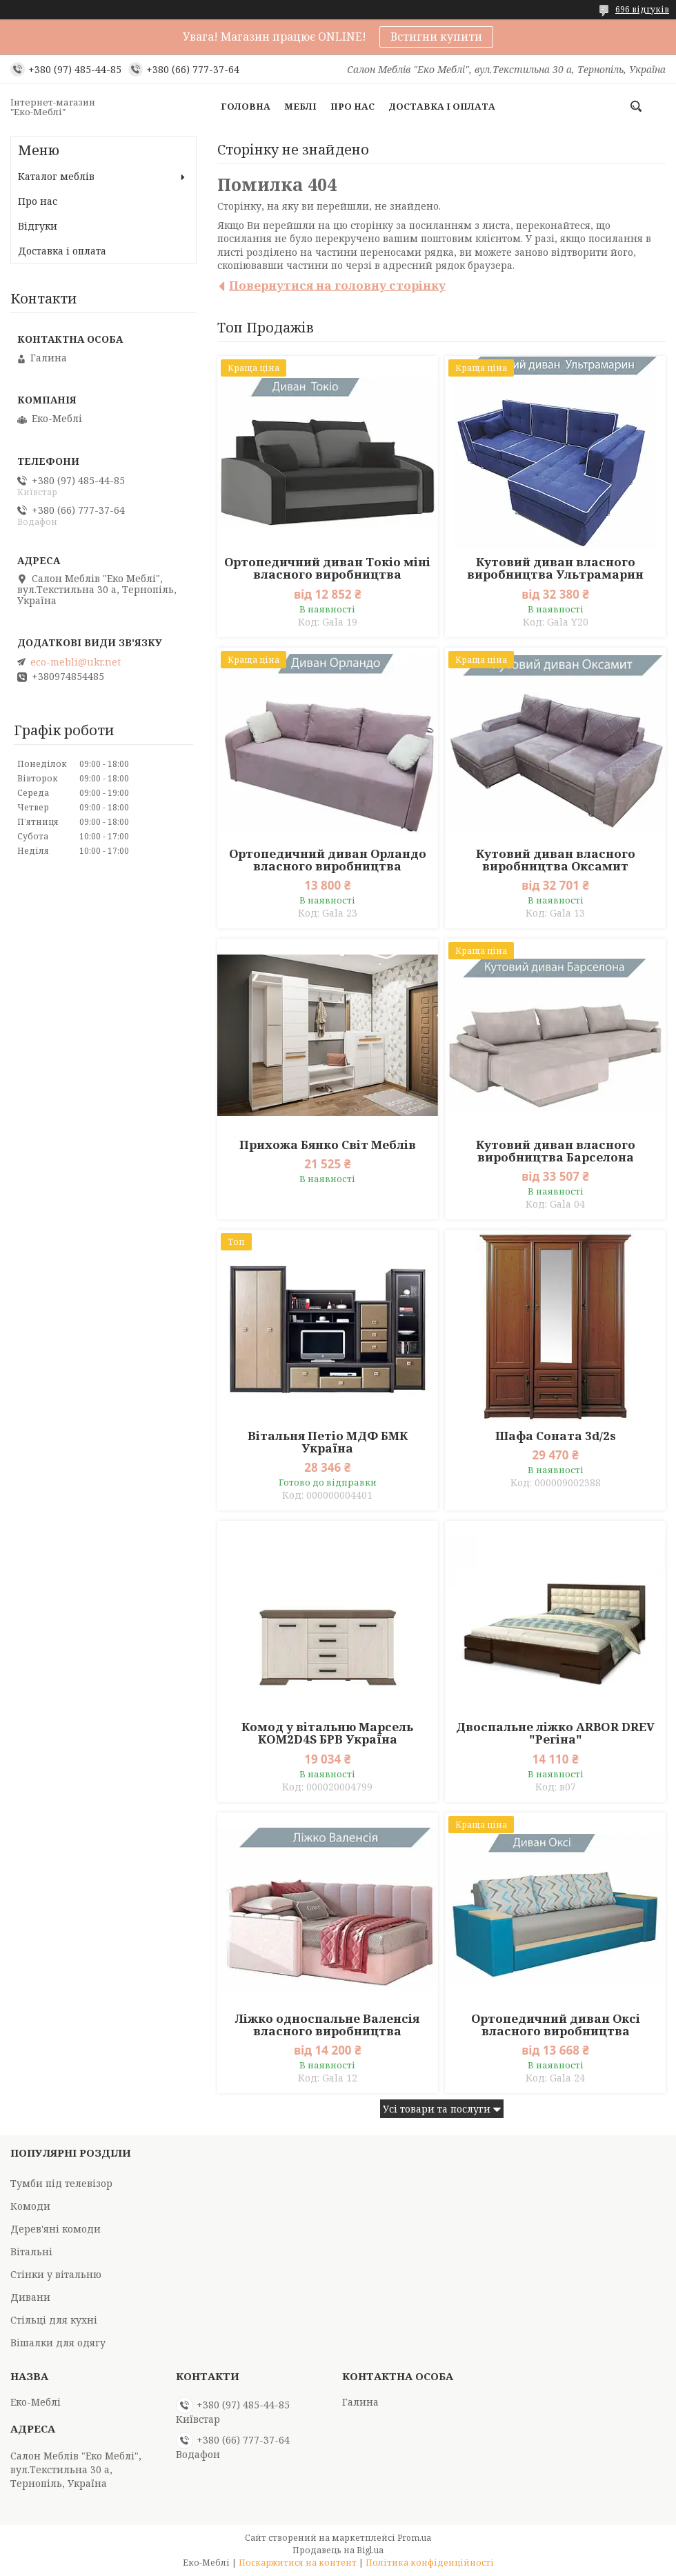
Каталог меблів (56, 176)
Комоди (30, 2206)
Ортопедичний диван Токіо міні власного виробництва (327, 568)
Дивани (30, 2297)
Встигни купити (436, 36)
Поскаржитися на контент (298, 2562)
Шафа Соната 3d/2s (555, 1436)
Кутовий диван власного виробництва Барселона (555, 1151)
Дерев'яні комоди (55, 2228)
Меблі (300, 106)
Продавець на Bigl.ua (338, 2550)
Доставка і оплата (441, 106)
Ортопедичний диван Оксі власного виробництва (555, 2025)
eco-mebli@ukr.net (75, 662)
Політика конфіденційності (430, 2562)
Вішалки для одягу (58, 2342)
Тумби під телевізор (61, 2183)
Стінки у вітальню (55, 2274)
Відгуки (37, 225)
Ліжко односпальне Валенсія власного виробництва (327, 2025)
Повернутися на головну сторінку (337, 285)
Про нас (352, 106)
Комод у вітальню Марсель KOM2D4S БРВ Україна (327, 1733)
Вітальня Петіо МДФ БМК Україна (328, 1442)
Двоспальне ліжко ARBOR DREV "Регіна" (555, 1733)
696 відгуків (642, 9)
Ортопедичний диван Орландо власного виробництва (327, 860)
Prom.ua (414, 2538)
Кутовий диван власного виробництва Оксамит (555, 860)
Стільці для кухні (53, 2319)
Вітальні (31, 2251)
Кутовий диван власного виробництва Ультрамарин (555, 568)
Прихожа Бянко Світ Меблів (327, 1145)
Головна (245, 106)
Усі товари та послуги (436, 2108)
